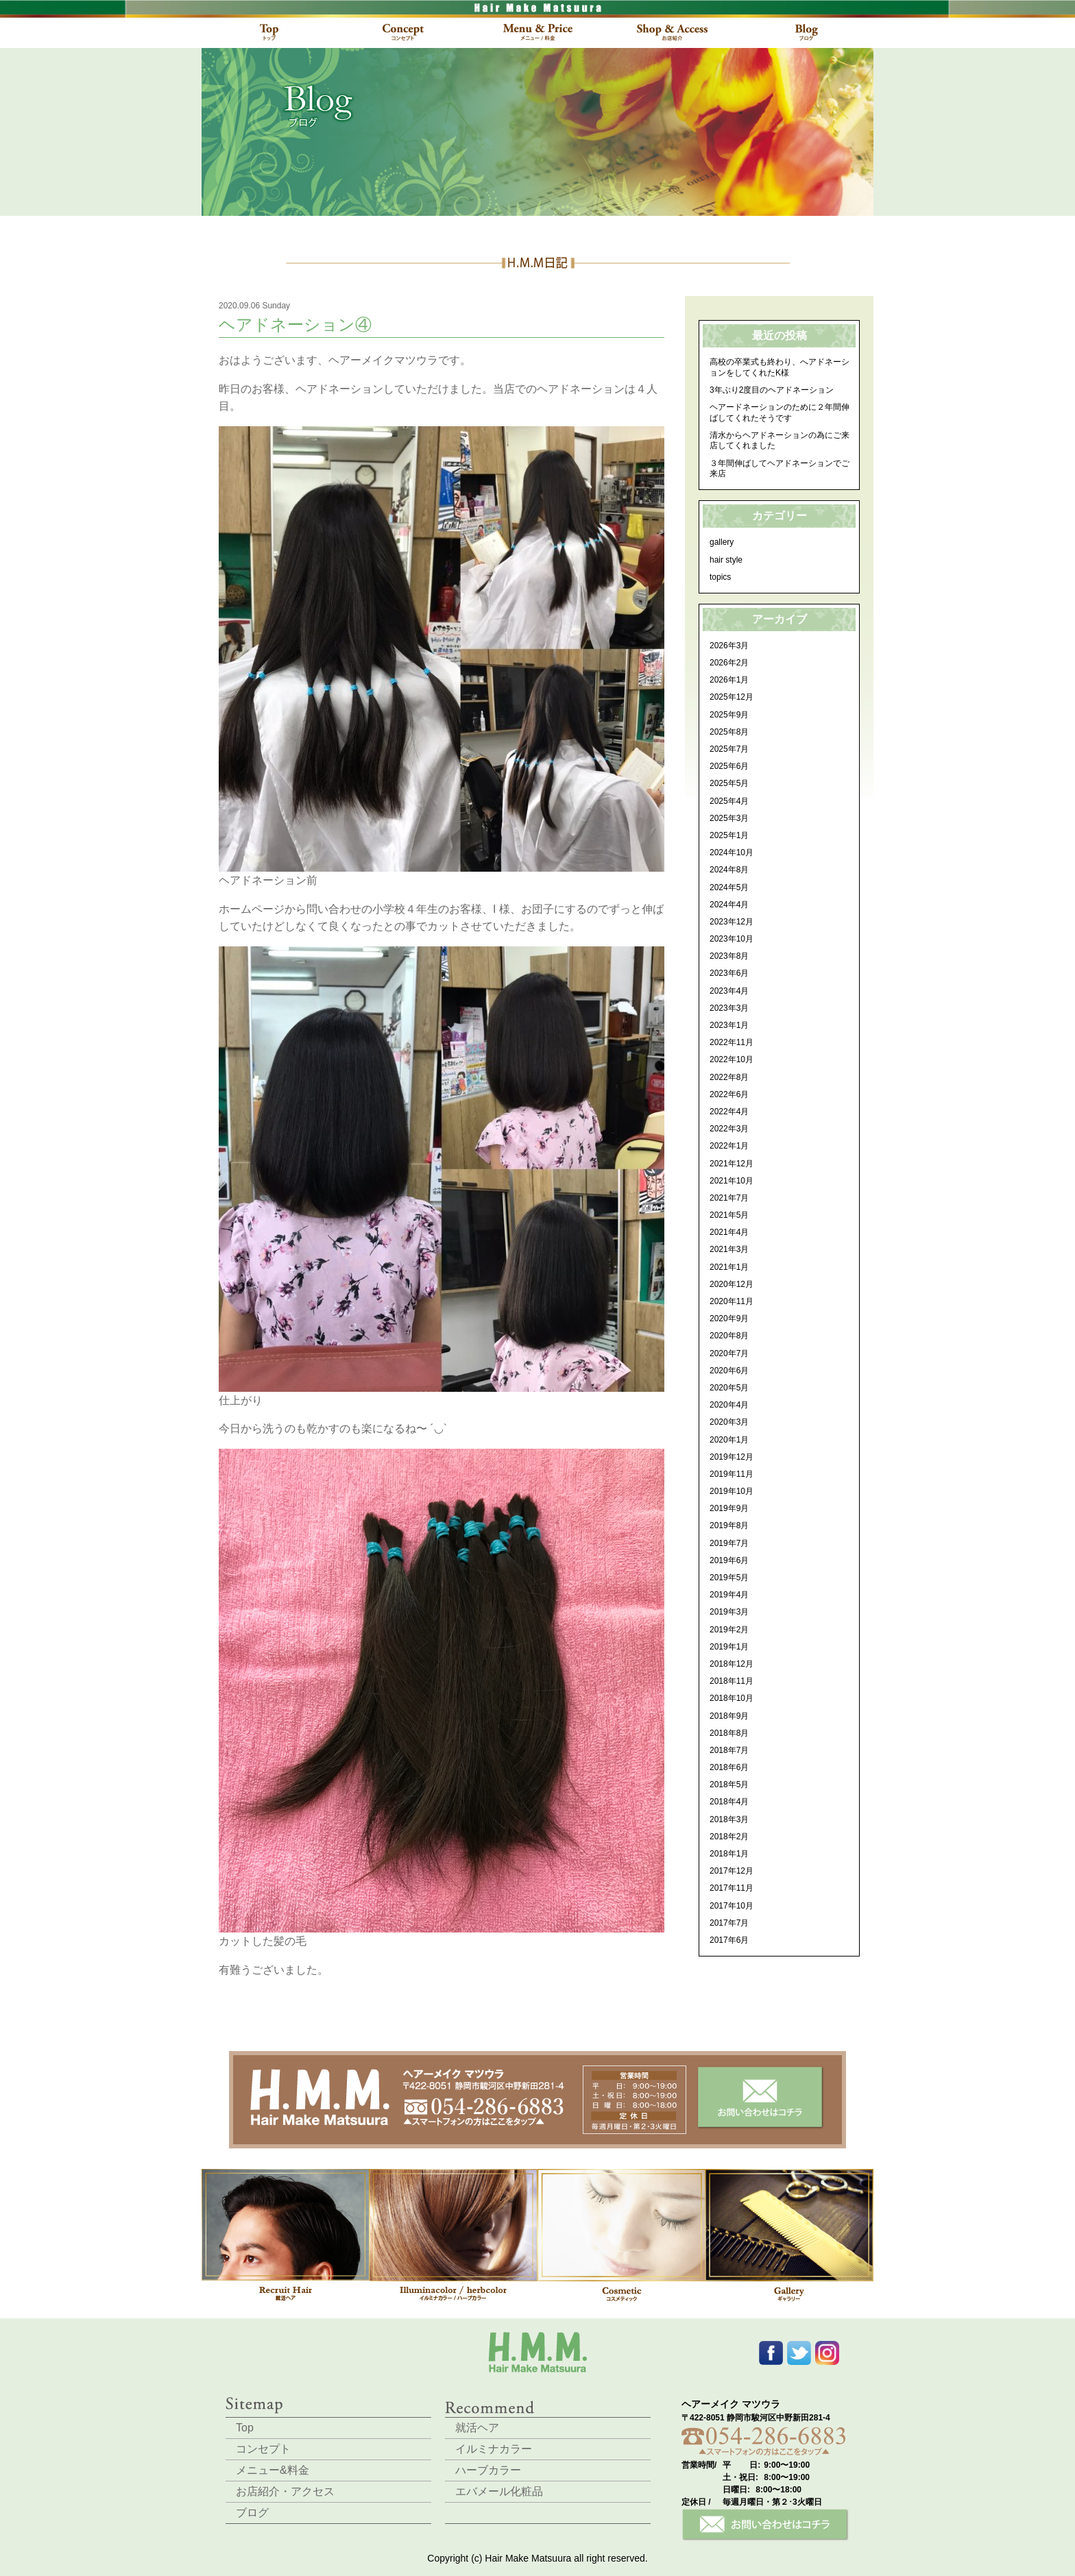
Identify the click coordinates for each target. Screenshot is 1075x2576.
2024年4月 (729, 904)
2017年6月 (729, 1940)
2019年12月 (731, 1457)
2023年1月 (729, 1025)
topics (720, 577)
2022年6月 (729, 1094)
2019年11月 (731, 1474)
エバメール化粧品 (499, 2491)
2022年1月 (729, 1146)
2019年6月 (729, 1560)
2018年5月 (729, 1784)
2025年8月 (729, 732)
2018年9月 (729, 1716)
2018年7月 (729, 1750)
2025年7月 (729, 749)
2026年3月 (729, 645)
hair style (726, 560)
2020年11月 (731, 1301)
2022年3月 (729, 1128)
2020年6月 (729, 1370)
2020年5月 (729, 1388)
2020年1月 (729, 1440)
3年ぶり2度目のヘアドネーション (772, 390)
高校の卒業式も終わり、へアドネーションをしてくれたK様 (779, 367)
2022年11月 (731, 1042)
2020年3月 (729, 1422)
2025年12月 (731, 697)
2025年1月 (729, 835)
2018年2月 (729, 1836)
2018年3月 (729, 1819)
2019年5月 (729, 1577)
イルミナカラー (493, 2449)
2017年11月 (731, 1888)
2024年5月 (729, 887)
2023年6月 (729, 973)
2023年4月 (729, 991)
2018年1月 (729, 1854)
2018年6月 (729, 1767)
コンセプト (263, 2449)
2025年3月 (729, 818)
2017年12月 (731, 1871)
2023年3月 (729, 1008)
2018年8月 (729, 1733)
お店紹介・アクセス (285, 2491)
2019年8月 (729, 1525)
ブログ (252, 2512)
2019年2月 (729, 1629)
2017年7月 (729, 1923)
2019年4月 (729, 1594)
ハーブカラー (488, 2470)
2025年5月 (729, 783)
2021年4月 (729, 1232)
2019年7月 (729, 1543)
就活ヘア (477, 2427)
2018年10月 (731, 1698)
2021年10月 (731, 1181)
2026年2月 (729, 662)
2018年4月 (729, 1801)
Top (245, 2427)
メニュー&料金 (272, 2470)
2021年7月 (729, 1198)
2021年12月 (731, 1163)
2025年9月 (729, 715)
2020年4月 (729, 1405)
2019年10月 (731, 1491)
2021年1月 (729, 1267)
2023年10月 (731, 939)
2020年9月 (729, 1318)
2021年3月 (729, 1249)
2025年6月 (729, 766)
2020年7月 (729, 1353)
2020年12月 (731, 1284)
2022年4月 (729, 1111)
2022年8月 (729, 1077)
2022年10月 (731, 1059)
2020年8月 (729, 1335)
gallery (722, 542)
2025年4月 (729, 801)
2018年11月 (731, 1681)
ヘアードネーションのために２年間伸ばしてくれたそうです (779, 412)
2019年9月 (729, 1508)
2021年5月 (729, 1215)
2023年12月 (731, 922)
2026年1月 (729, 680)
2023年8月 (729, 956)
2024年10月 (731, 852)
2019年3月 (729, 1612)
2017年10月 (731, 1906)
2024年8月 (729, 869)
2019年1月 (729, 1647)
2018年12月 (731, 1664)
